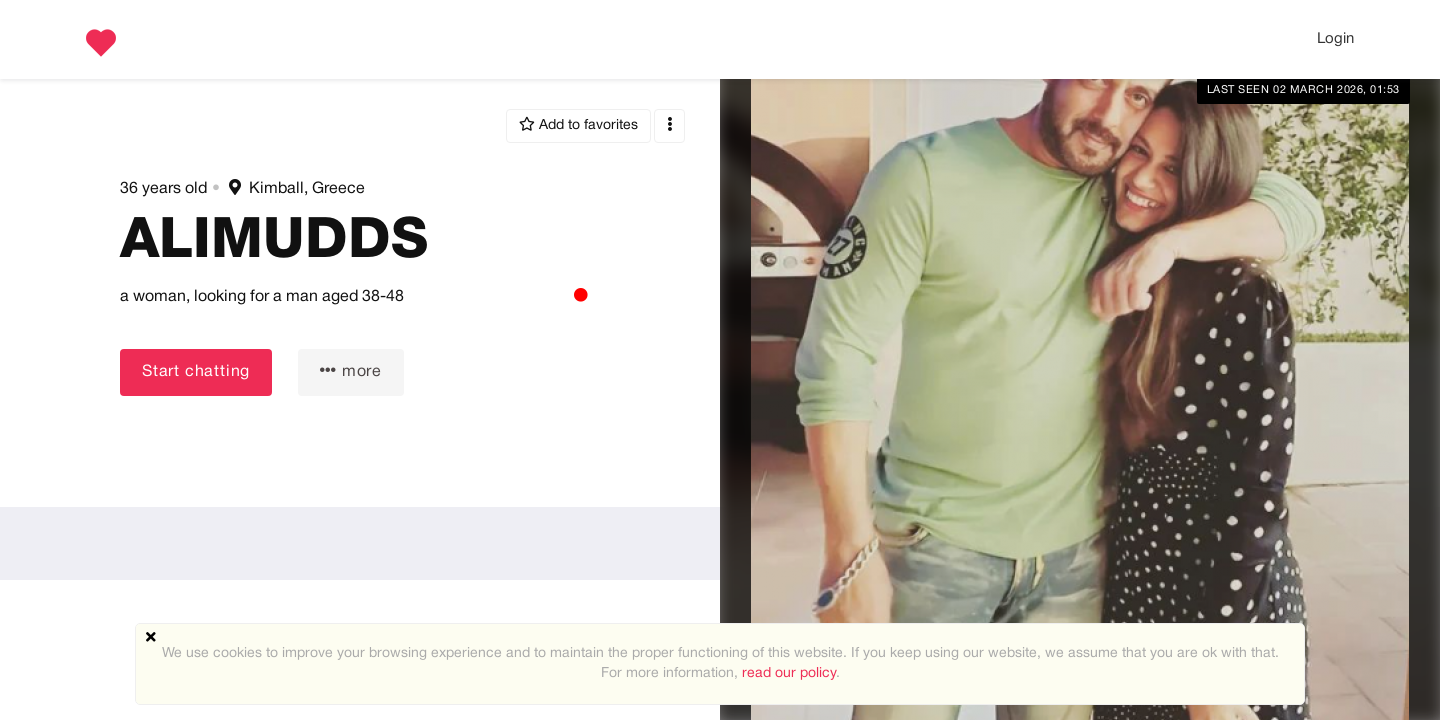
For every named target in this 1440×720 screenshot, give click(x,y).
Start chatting (196, 372)
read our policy (789, 673)
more (351, 370)
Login (1335, 39)
